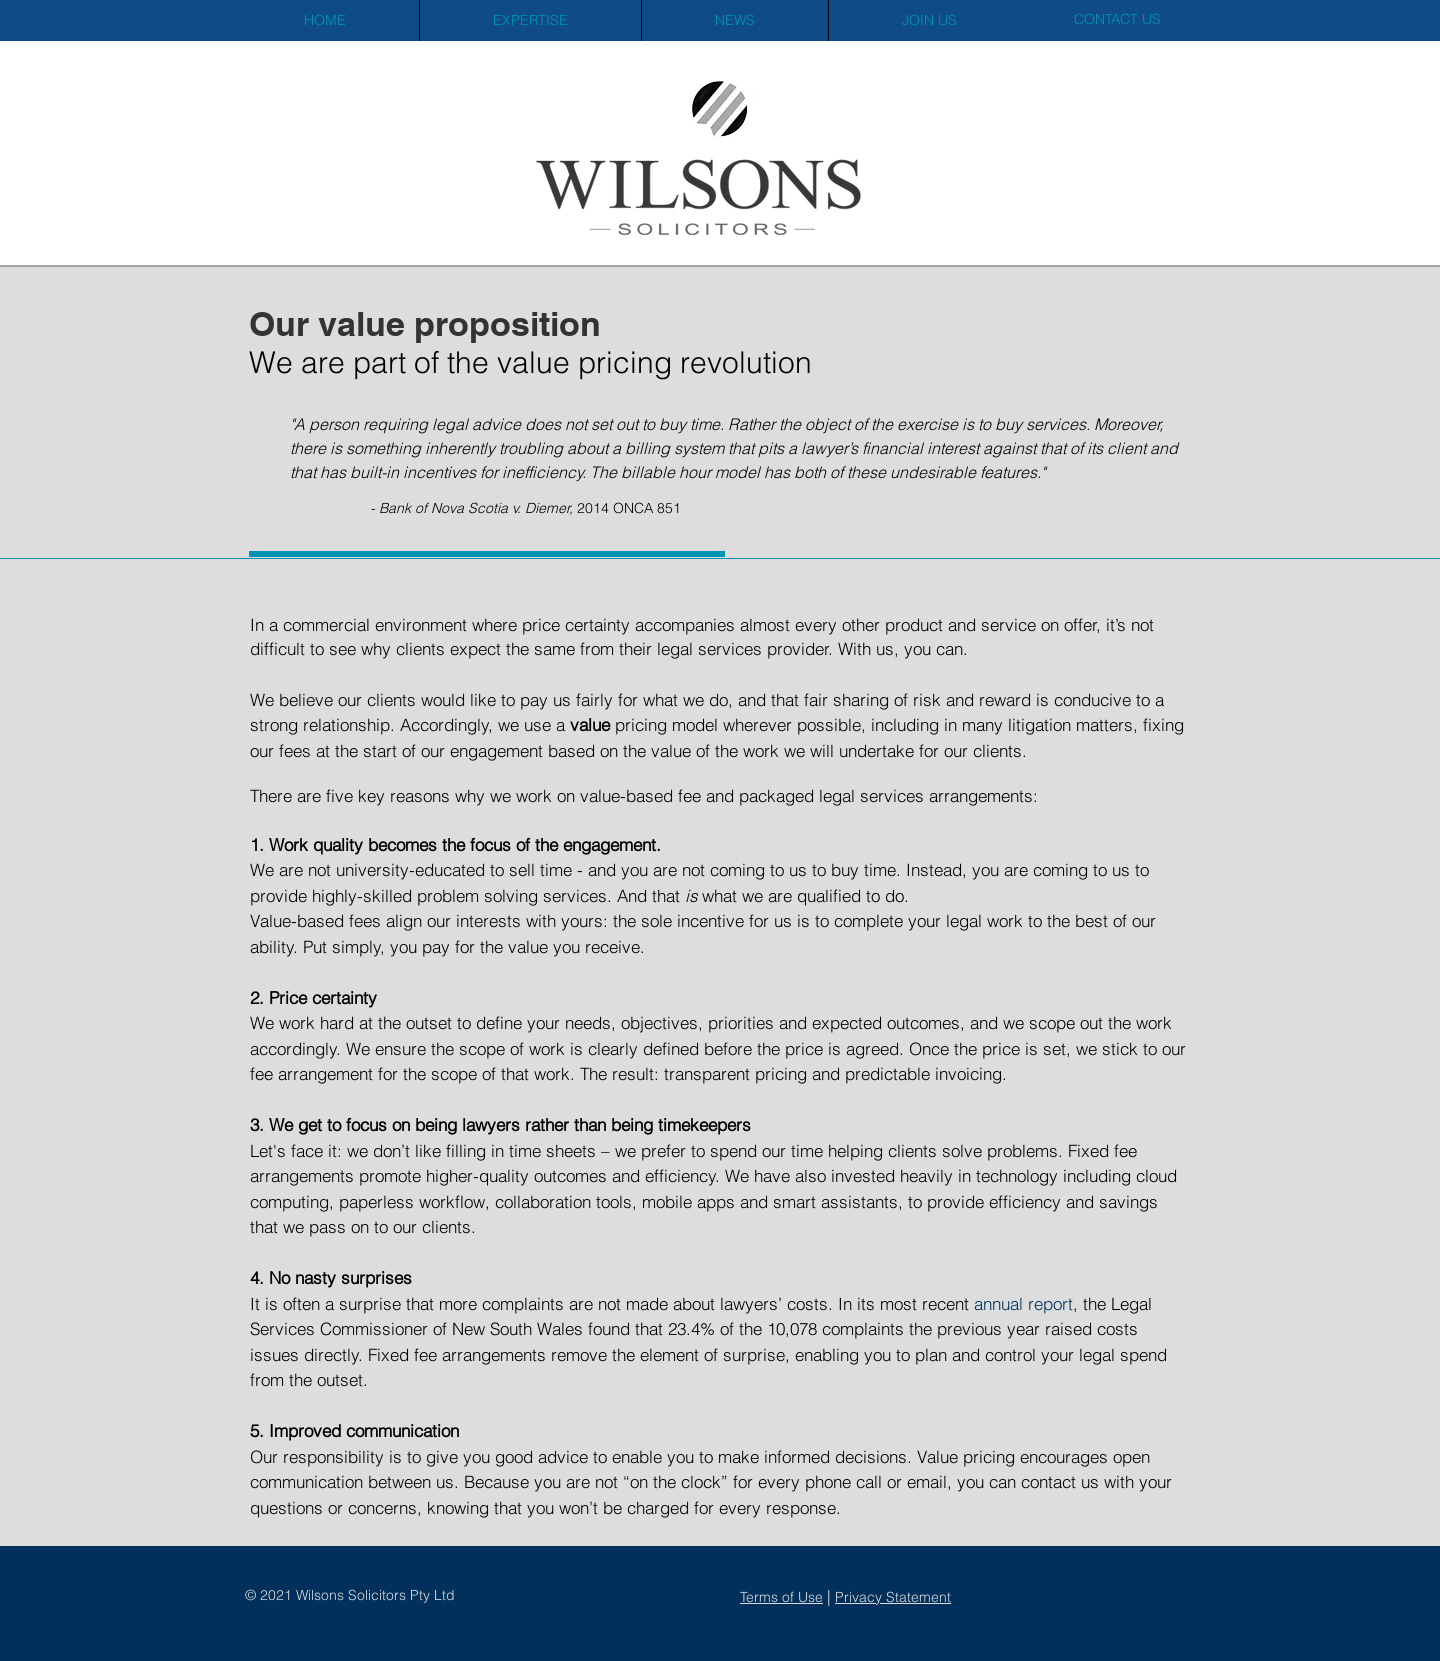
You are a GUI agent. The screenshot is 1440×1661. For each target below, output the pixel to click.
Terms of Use (781, 1597)
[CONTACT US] (1117, 20)
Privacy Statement (893, 1597)
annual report (1021, 1303)
